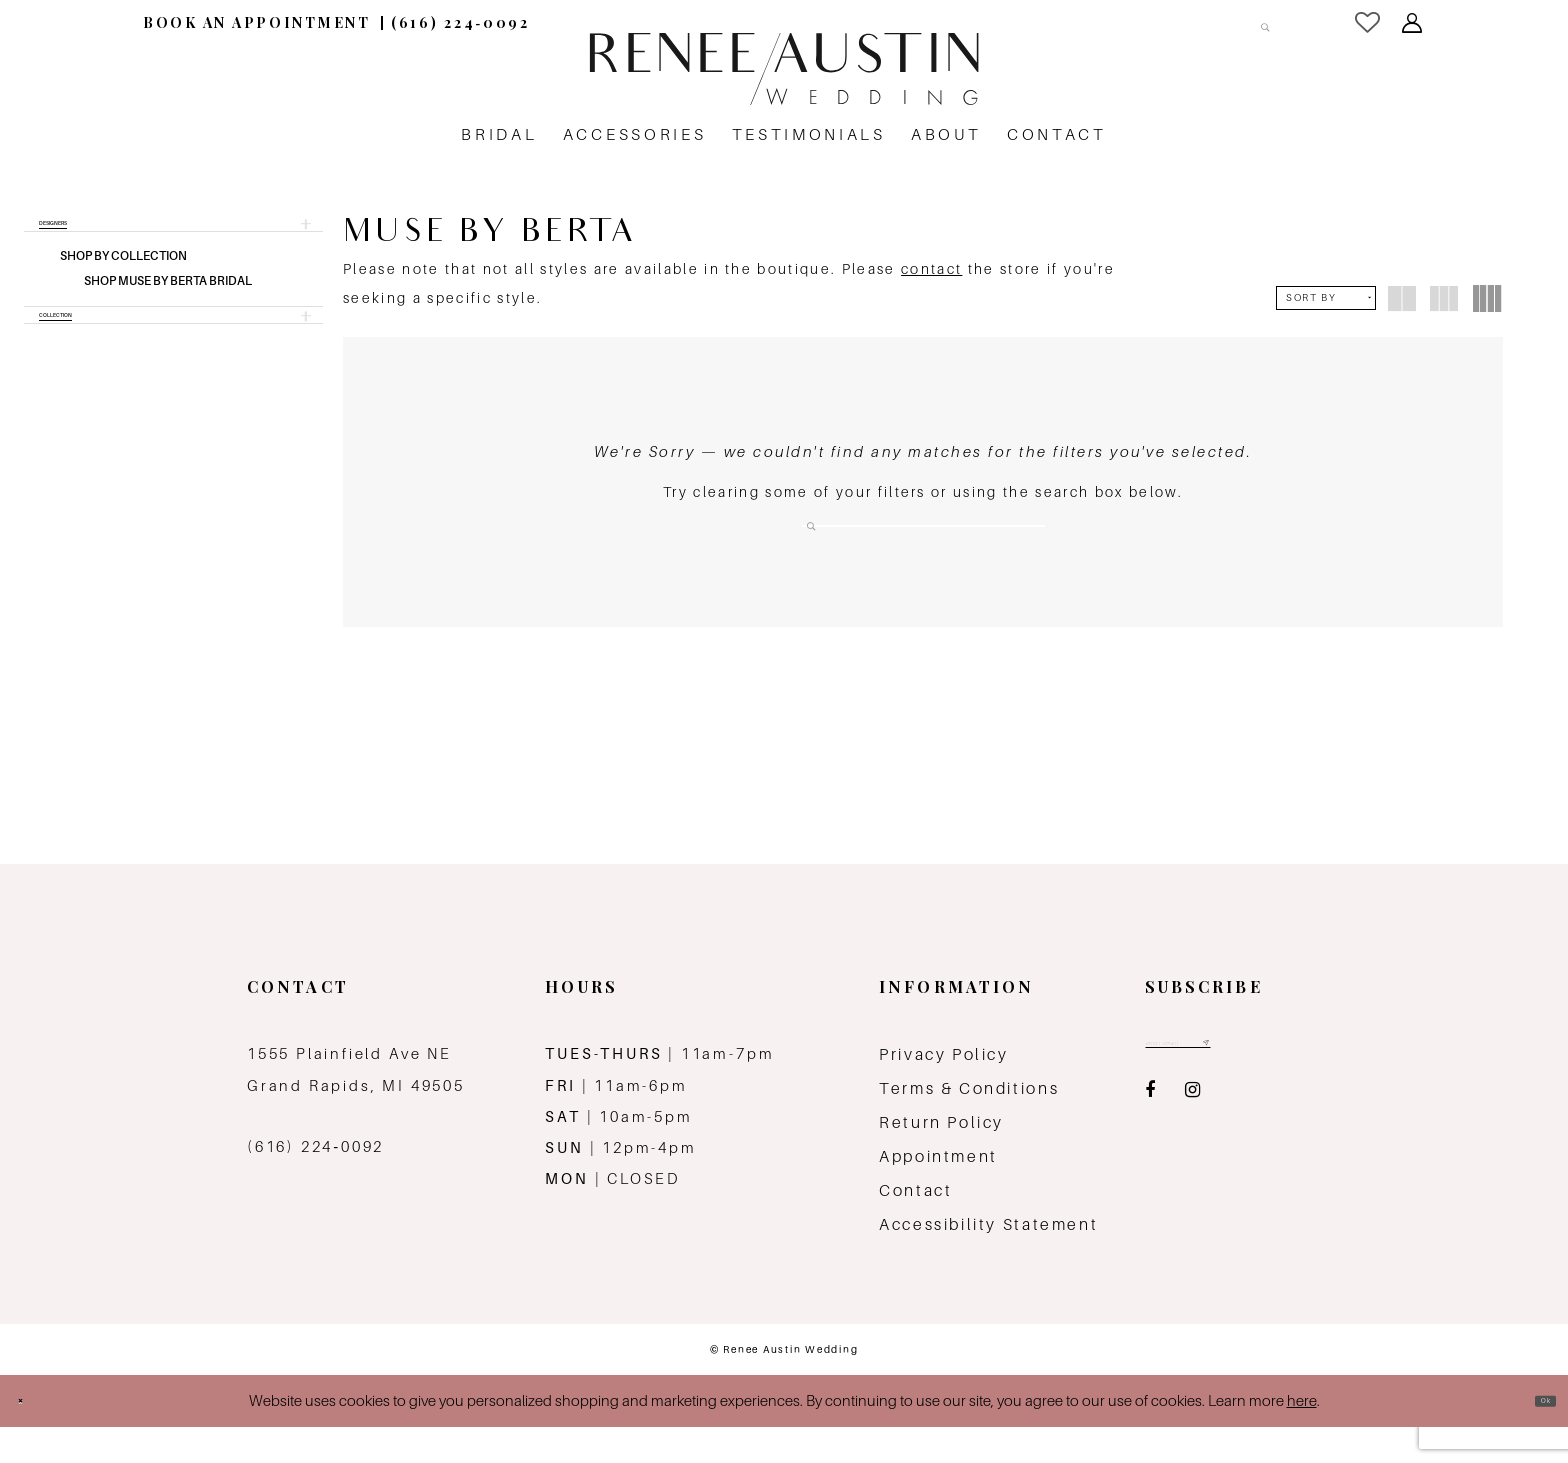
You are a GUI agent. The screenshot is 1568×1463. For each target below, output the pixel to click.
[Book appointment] (257, 22)
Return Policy (941, 1159)
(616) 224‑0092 (315, 1183)
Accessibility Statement (988, 1261)
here (1302, 1437)
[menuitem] (257, 22)
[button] (173, 234)
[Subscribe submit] (1290, 1086)
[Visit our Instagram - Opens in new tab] (1192, 1139)
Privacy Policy (944, 1091)
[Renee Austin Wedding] (784, 69)
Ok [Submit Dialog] (1533, 1437)
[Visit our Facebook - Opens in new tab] (1150, 1139)
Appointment (938, 1193)
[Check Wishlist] (1369, 22)
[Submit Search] (1252, 22)
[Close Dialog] (32, 1437)
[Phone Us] (460, 22)
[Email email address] (1222, 1086)
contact (931, 269)
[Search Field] (1177, 22)
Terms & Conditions (969, 1125)
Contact (915, 1227)
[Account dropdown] (1413, 23)
